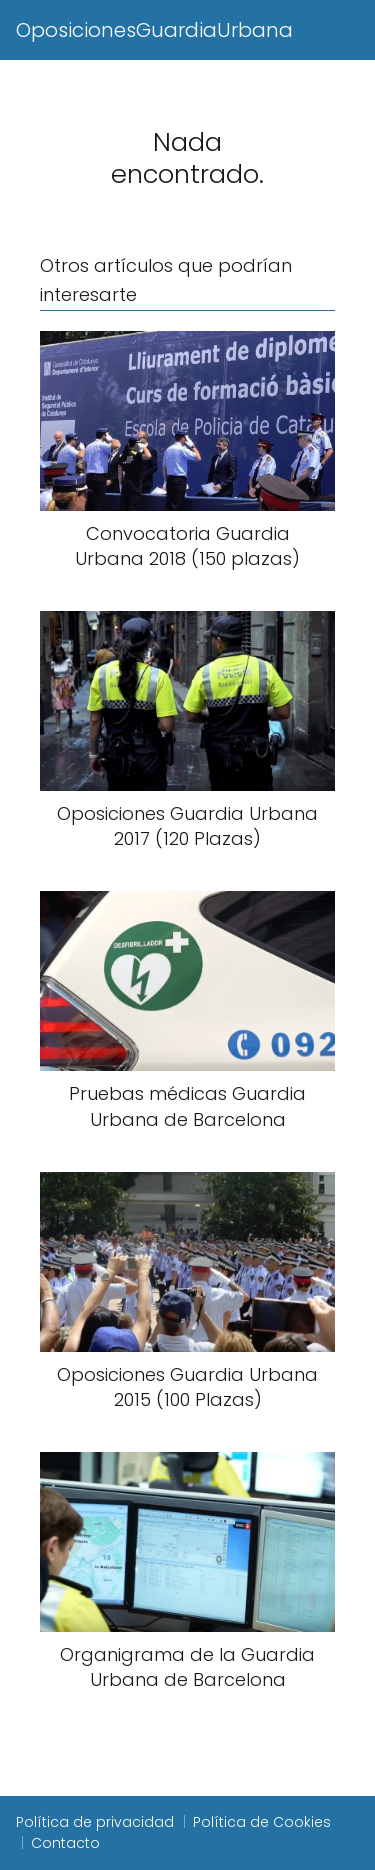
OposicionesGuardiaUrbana (154, 30)
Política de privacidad (95, 1822)
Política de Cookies (262, 1822)
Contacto (65, 1843)
